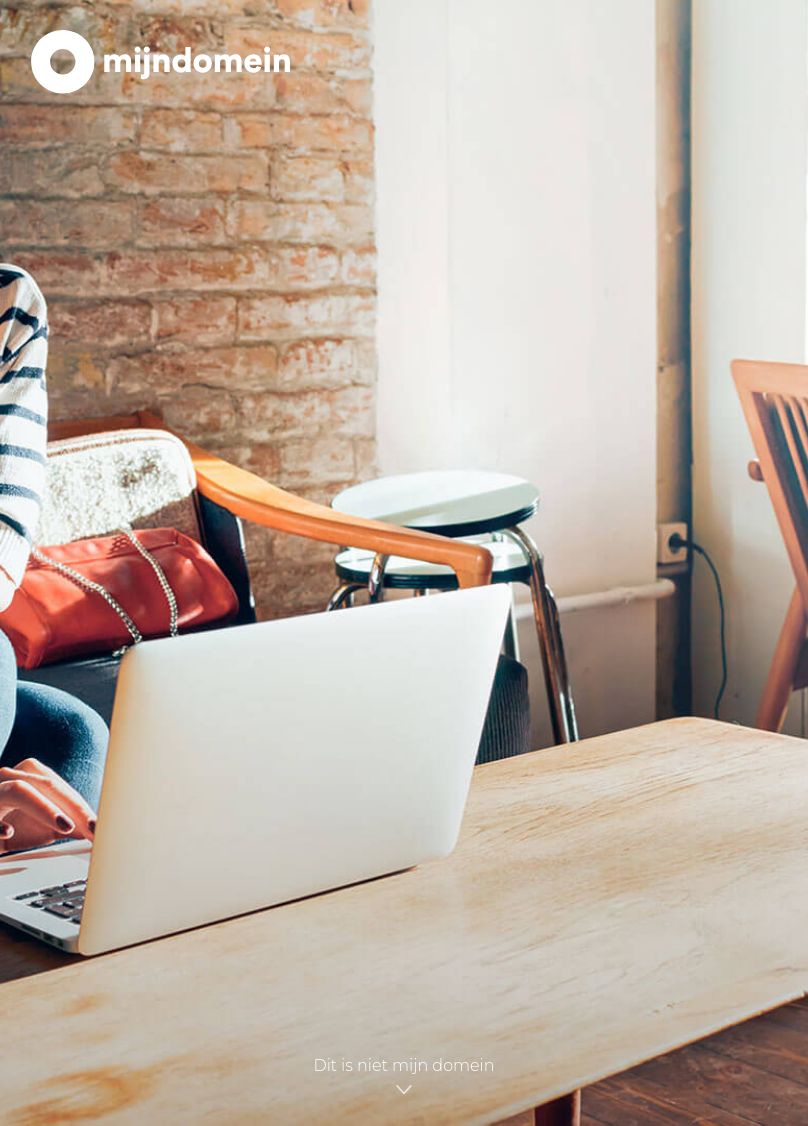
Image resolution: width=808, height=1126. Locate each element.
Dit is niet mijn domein (403, 1073)
